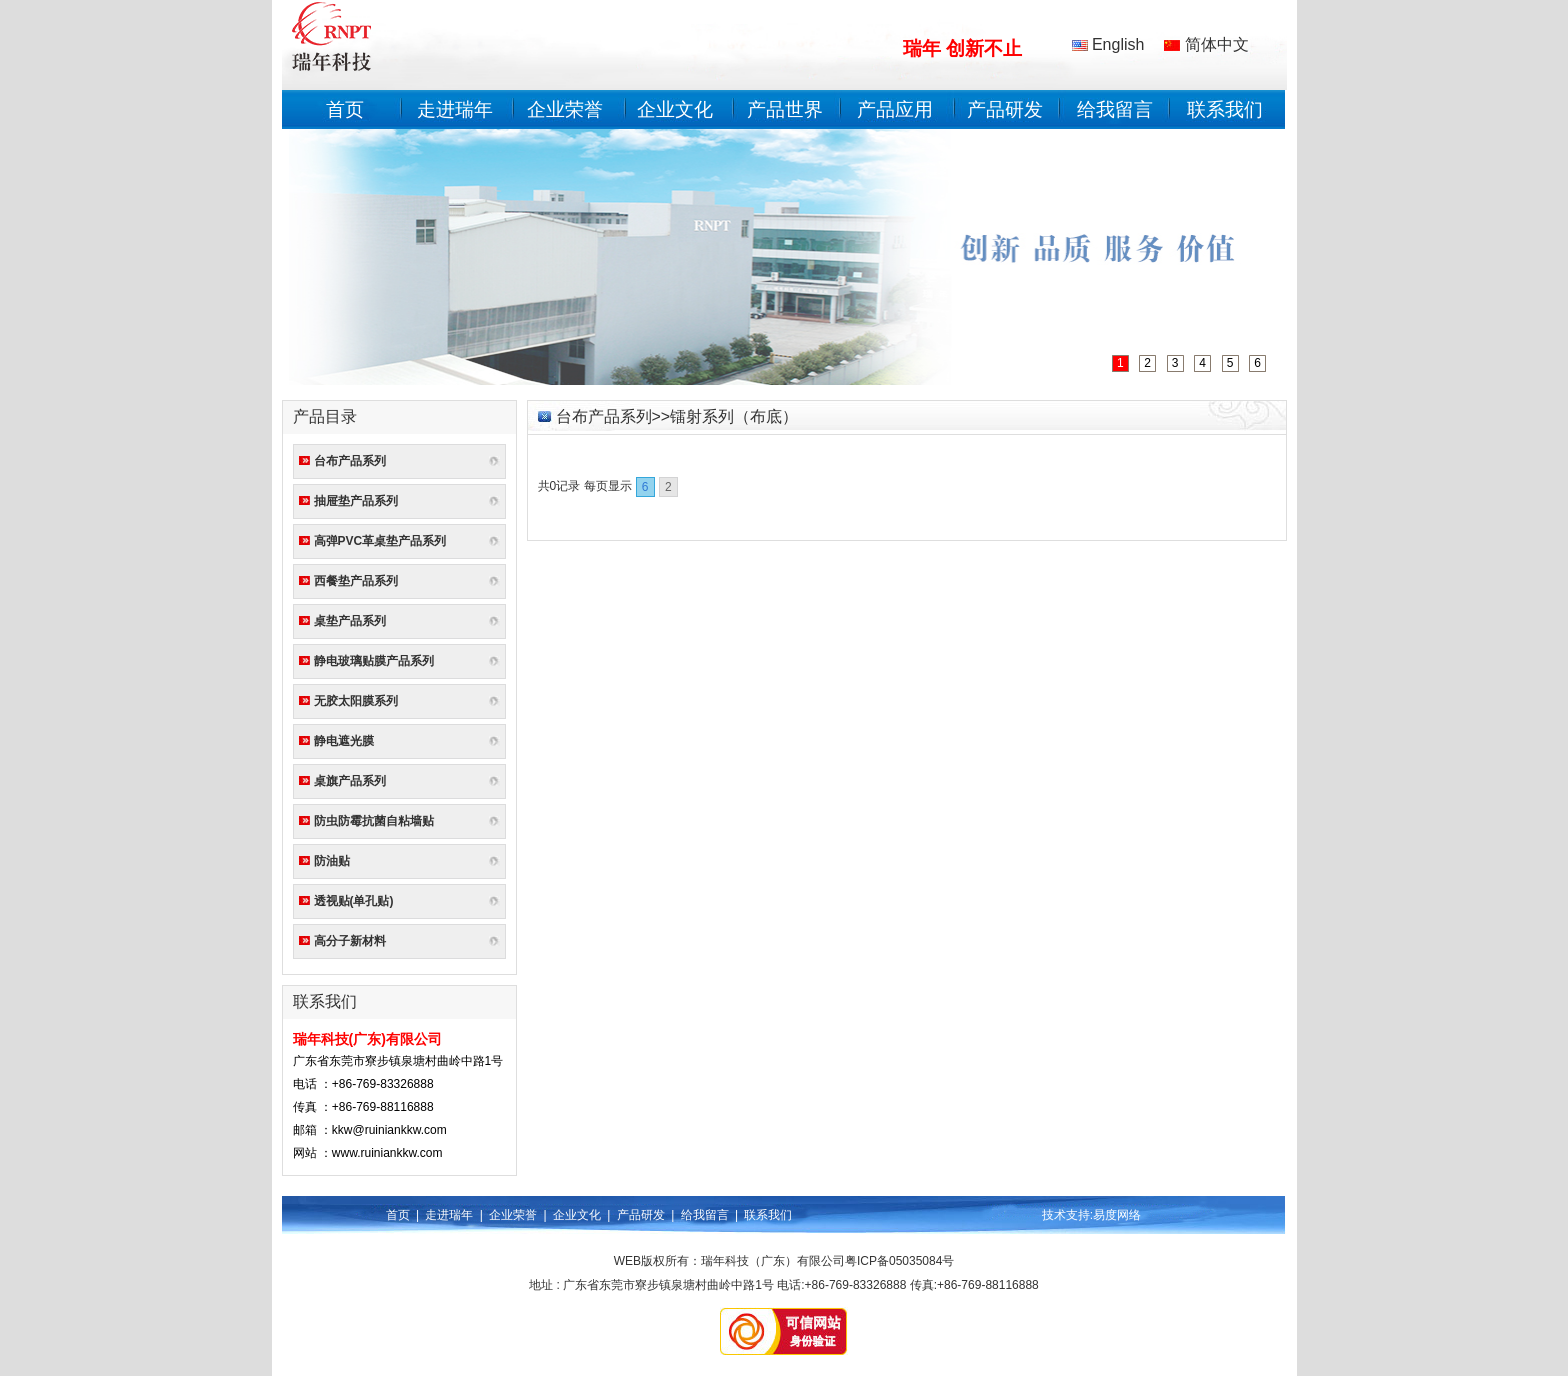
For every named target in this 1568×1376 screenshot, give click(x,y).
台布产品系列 (350, 461)
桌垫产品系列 (350, 621)
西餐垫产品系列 (356, 581)
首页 (345, 109)
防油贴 (332, 861)
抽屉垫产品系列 (356, 501)
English (1108, 44)
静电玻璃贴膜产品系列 (374, 661)
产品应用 (895, 109)
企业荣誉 (565, 109)
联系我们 (1225, 109)
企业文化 (675, 109)
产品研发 (1005, 109)
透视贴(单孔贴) (354, 901)
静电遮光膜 (344, 741)
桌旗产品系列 (350, 781)
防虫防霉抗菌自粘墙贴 (374, 821)
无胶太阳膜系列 (356, 701)
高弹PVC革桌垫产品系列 (380, 541)
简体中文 (1206, 44)
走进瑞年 (455, 109)
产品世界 (785, 109)
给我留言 (1115, 109)
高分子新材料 (350, 941)
